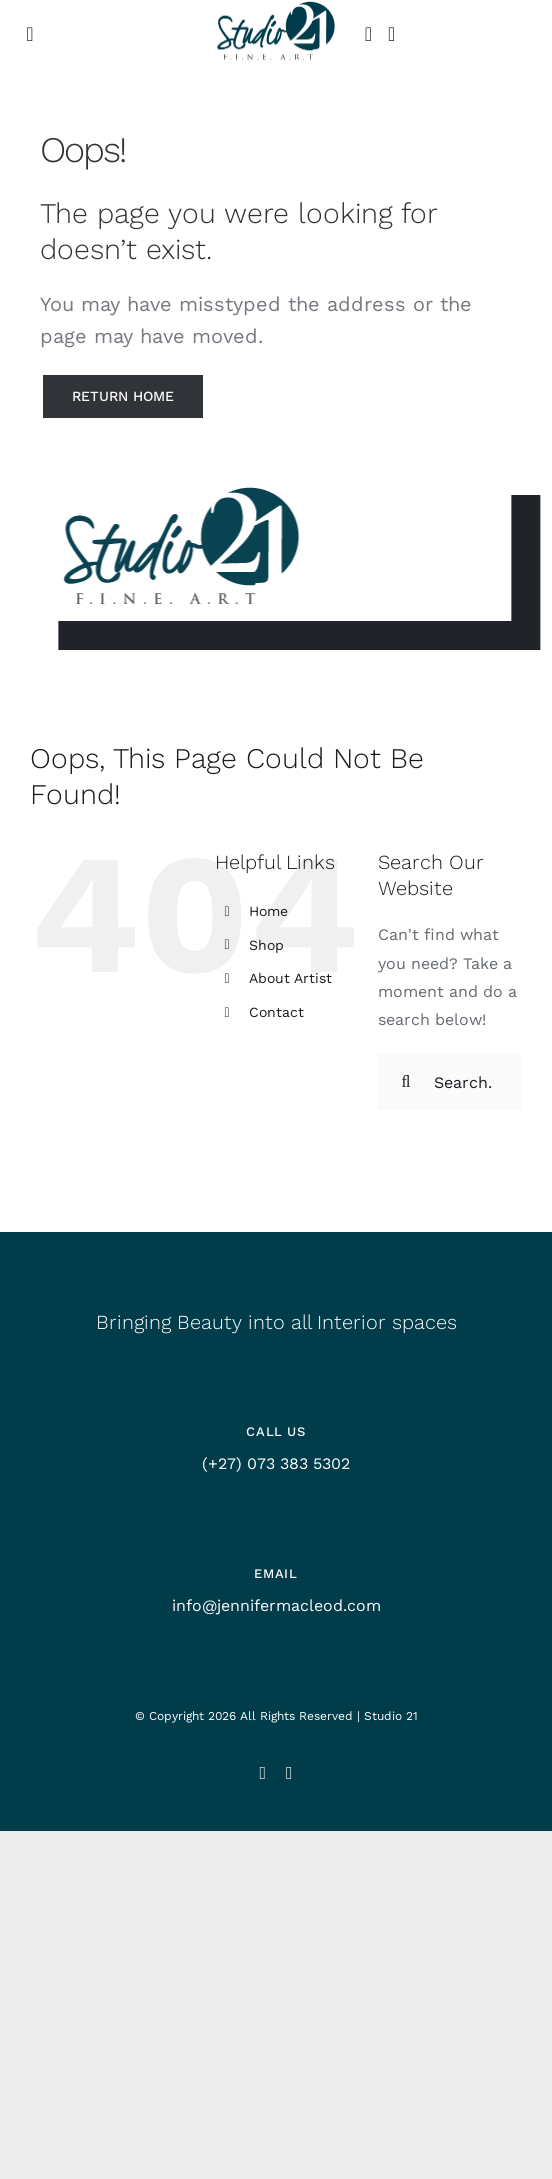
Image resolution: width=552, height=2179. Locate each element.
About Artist (290, 978)
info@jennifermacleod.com (276, 1605)
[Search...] (450, 1082)
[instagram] (262, 1773)
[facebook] (289, 1773)
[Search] (406, 1082)
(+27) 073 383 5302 (276, 1463)
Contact (276, 1012)
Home (268, 911)
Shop (266, 945)
